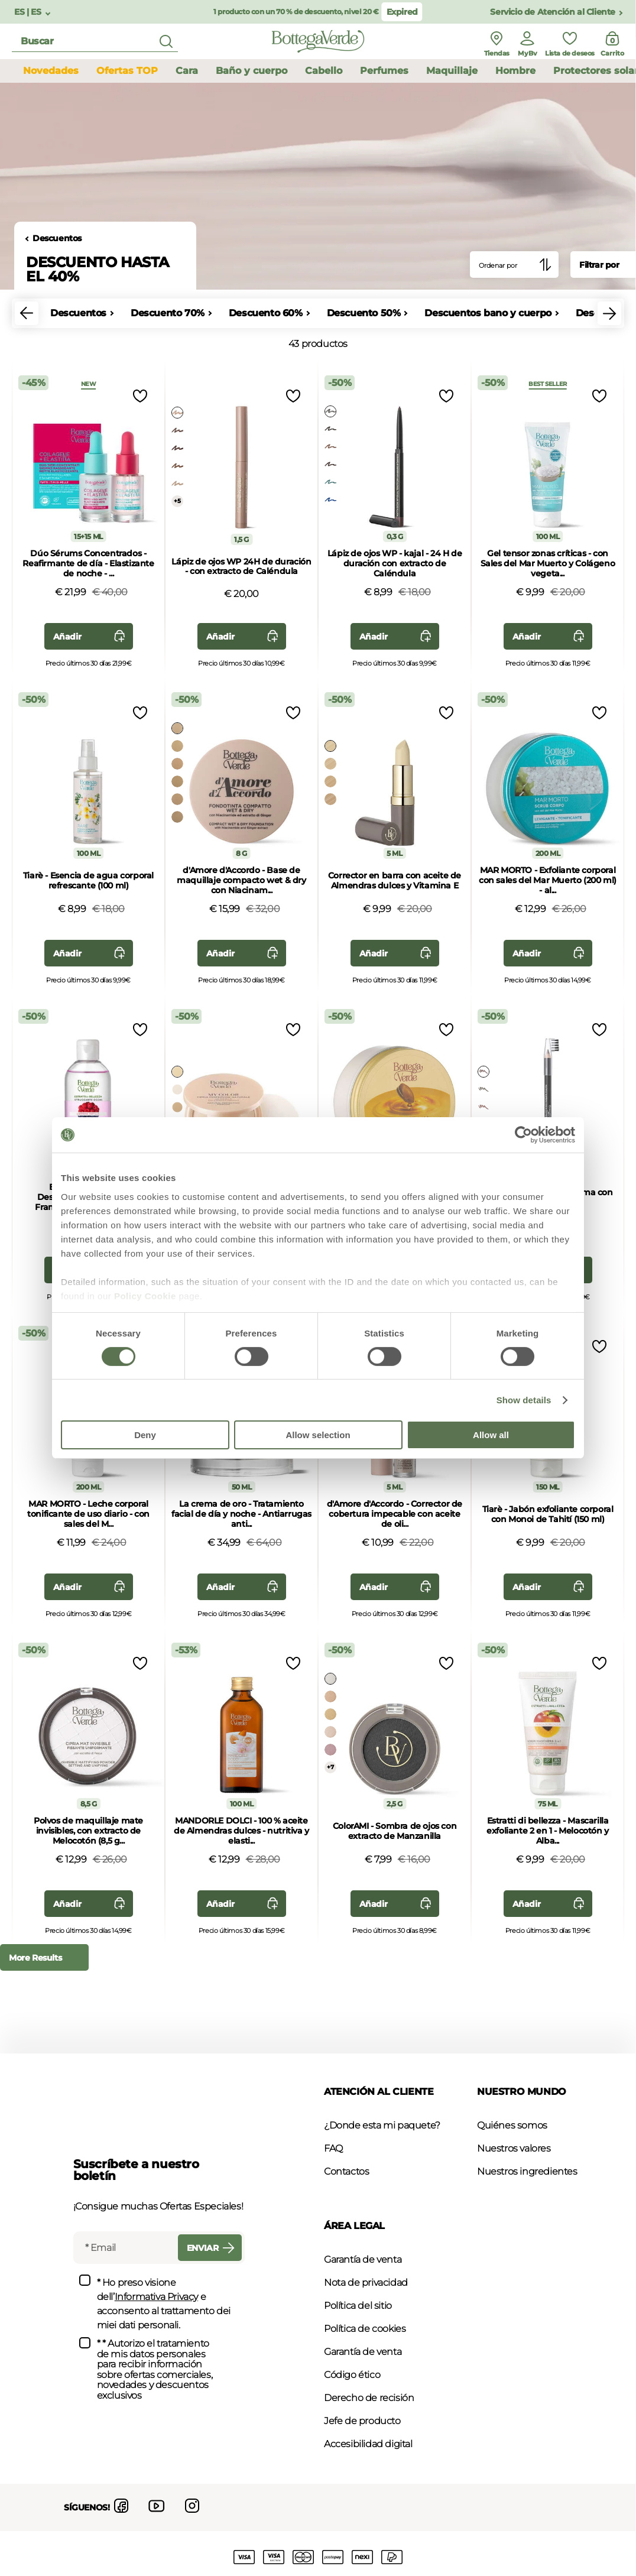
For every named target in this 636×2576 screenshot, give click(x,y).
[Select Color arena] (177, 781)
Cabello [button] (323, 70)
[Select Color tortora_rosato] (177, 430)
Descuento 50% (364, 313)
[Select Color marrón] (330, 429)
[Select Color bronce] (177, 466)
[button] (26, 313)
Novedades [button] (51, 70)
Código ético (352, 2374)
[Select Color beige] (177, 746)
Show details (524, 1400)
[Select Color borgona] (330, 465)
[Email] (124, 2247)
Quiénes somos (512, 2125)
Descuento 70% (168, 313)
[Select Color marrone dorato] (330, 447)
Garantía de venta (362, 2259)
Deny (145, 1435)
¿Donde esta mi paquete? (382, 2125)
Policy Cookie (145, 1295)
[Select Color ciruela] (177, 448)
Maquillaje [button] (452, 70)
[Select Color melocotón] (177, 764)
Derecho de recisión (369, 2397)
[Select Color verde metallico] (330, 482)
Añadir (91, 636)
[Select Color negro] (330, 411)
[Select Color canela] (177, 799)
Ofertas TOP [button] (127, 70)
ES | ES (28, 12)
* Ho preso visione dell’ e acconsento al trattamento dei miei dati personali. (164, 2304)
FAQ (333, 2148)
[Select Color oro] (177, 483)
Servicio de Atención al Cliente (552, 12)
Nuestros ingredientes (527, 2171)
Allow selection (317, 1435)
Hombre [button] (515, 70)
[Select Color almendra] (177, 728)
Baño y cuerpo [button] (251, 70)
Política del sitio (358, 2305)
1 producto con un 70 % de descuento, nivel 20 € (295, 11)
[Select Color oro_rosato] (177, 412)
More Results (35, 1957)
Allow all (491, 1435)
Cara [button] (187, 70)
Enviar (213, 2247)
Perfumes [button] (384, 70)
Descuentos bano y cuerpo (487, 313)
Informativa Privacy (156, 2296)
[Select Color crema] (330, 764)
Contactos (346, 2171)
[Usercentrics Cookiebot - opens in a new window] (523, 1135)
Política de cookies (364, 2328)
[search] (95, 41)
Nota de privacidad (366, 2282)
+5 (177, 501)
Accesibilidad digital (368, 2444)
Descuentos (57, 238)
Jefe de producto (362, 2420)
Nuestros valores (514, 2148)
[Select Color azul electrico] (330, 500)
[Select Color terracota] (177, 817)
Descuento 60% (266, 313)
